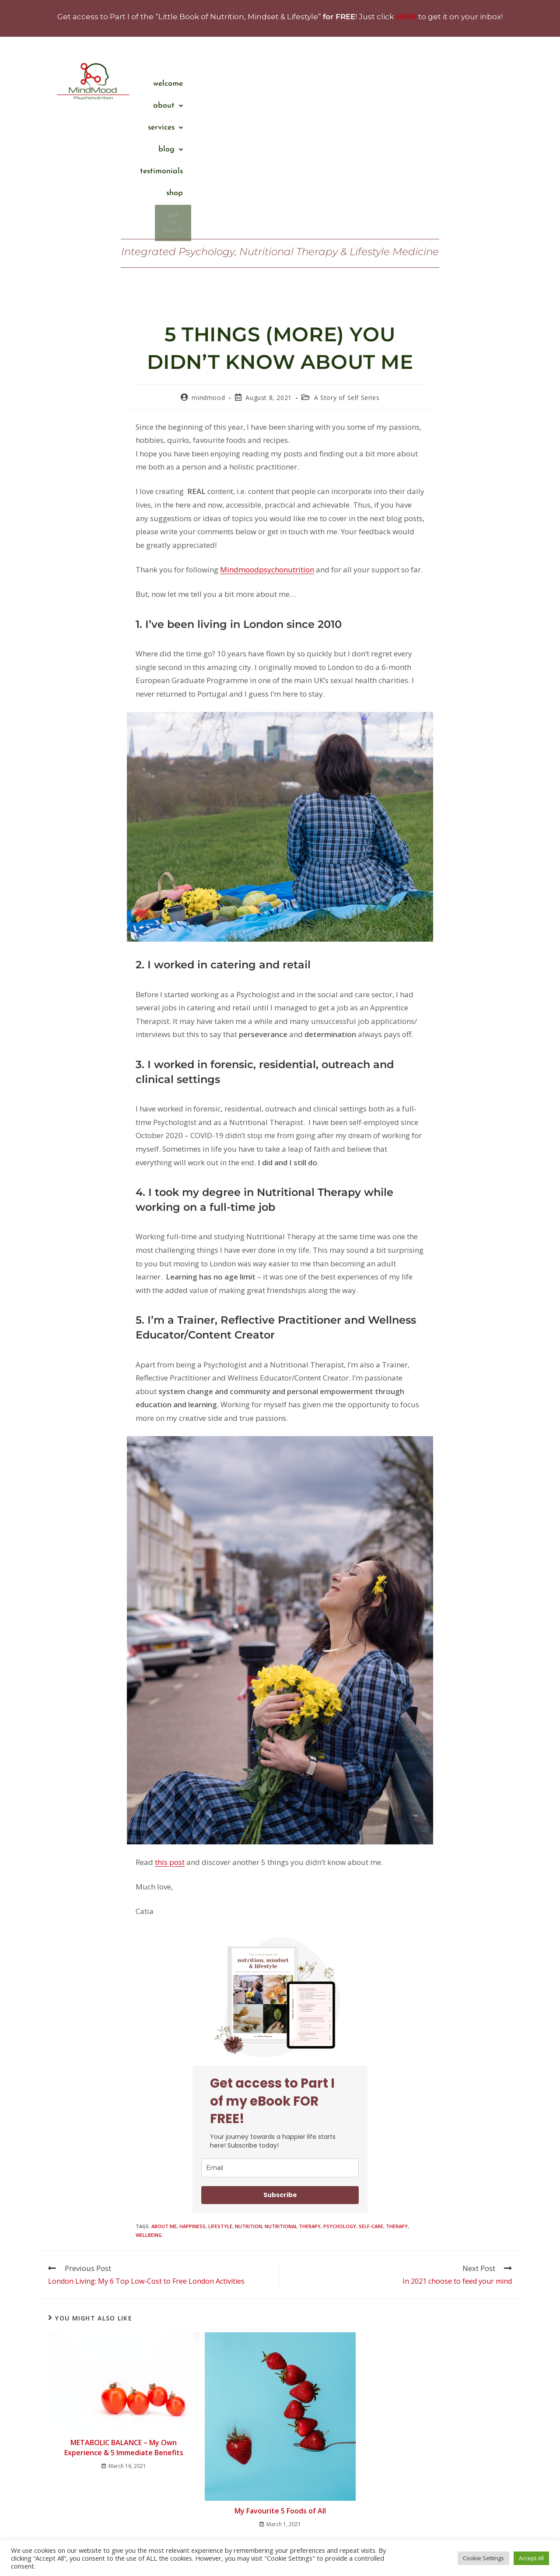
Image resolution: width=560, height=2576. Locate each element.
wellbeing (149, 2114)
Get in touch (481, 105)
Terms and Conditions (258, 2560)
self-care (371, 2105)
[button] (303, 84)
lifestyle (220, 2105)
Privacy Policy (312, 2560)
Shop (494, 84)
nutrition (248, 2105)
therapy (397, 2105)
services (351, 84)
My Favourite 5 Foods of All (280, 2390)
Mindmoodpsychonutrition (267, 449)
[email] (280, 2047)
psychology (339, 2105)
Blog (398, 84)
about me (164, 2105)
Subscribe (280, 2074)
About (303, 84)
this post (170, 1741)
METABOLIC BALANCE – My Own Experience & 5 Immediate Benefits (123, 2326)
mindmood (208, 277)
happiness (192, 2105)
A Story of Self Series (346, 277)
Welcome (257, 84)
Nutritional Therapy (293, 2105)
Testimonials (448, 84)
